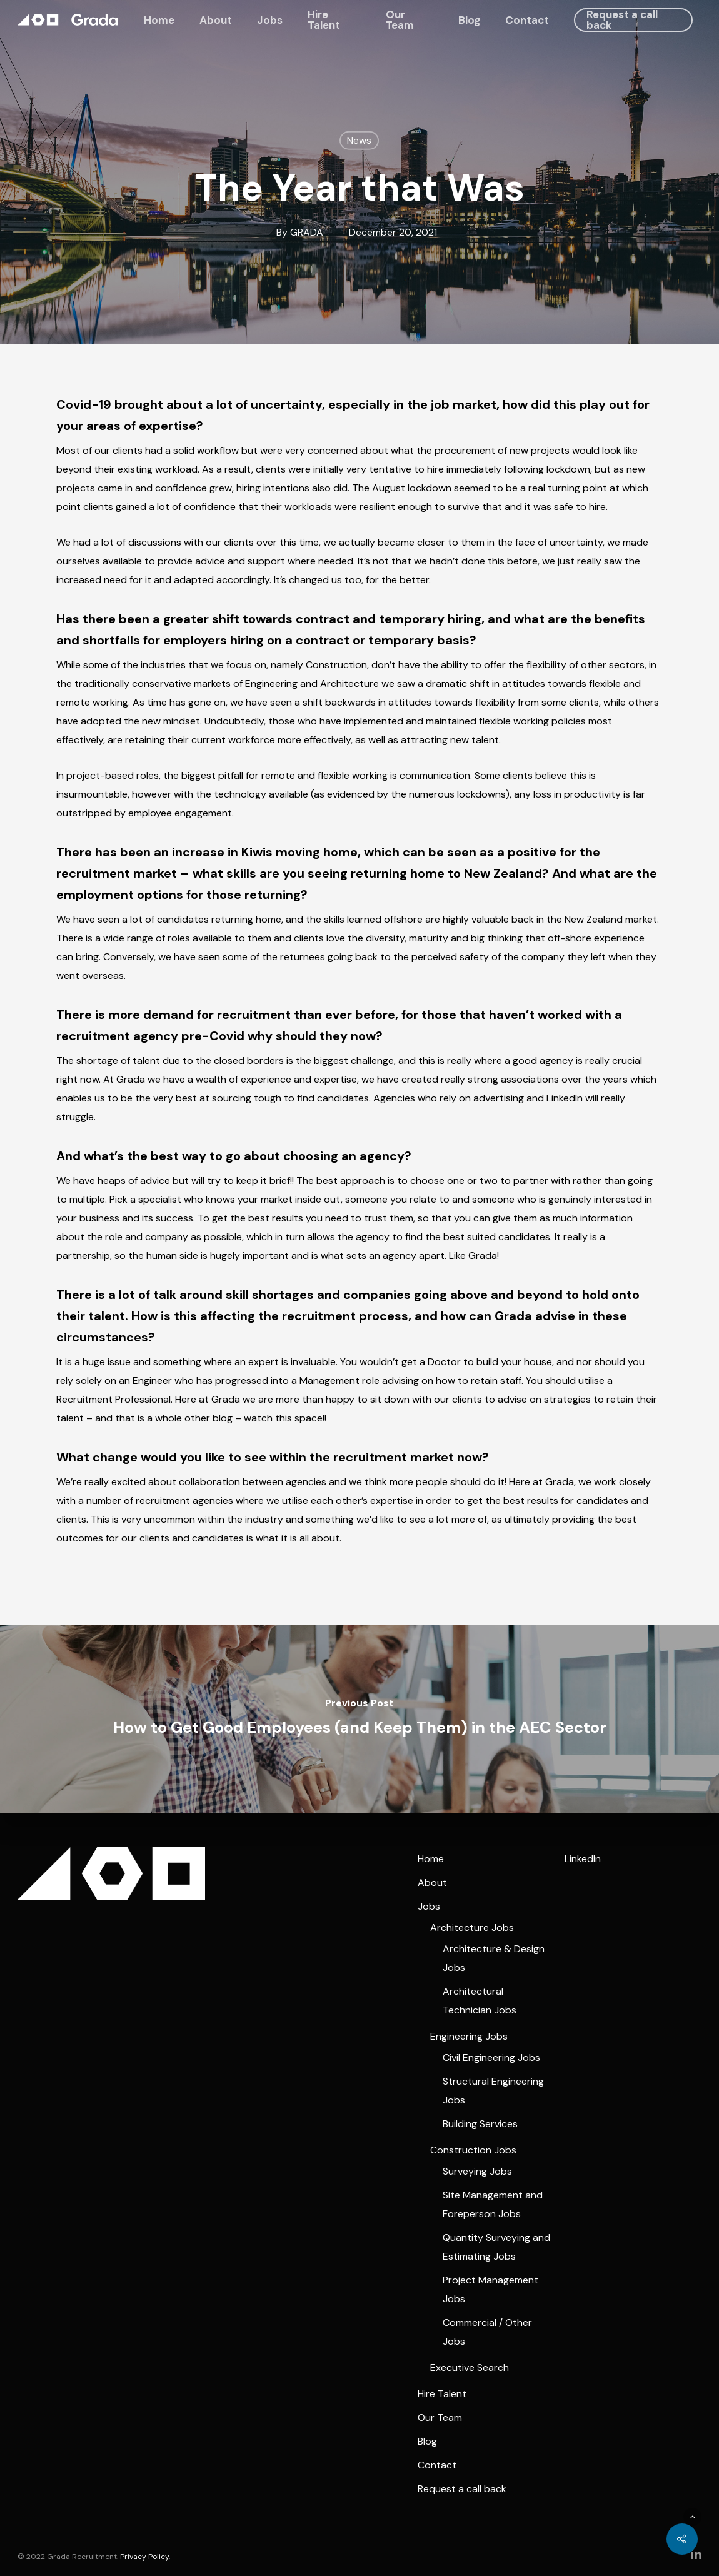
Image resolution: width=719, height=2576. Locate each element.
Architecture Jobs (472, 1927)
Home (159, 20)
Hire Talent (324, 20)
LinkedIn (583, 1858)
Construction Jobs (473, 2150)
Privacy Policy (144, 2557)
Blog (469, 20)
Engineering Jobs (469, 2036)
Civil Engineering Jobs (491, 2057)
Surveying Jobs (477, 2171)
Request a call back (622, 20)
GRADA (306, 231)
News (359, 140)
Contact (527, 20)
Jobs (270, 20)
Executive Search (469, 2367)
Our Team (400, 20)
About (215, 20)
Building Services (480, 2123)
